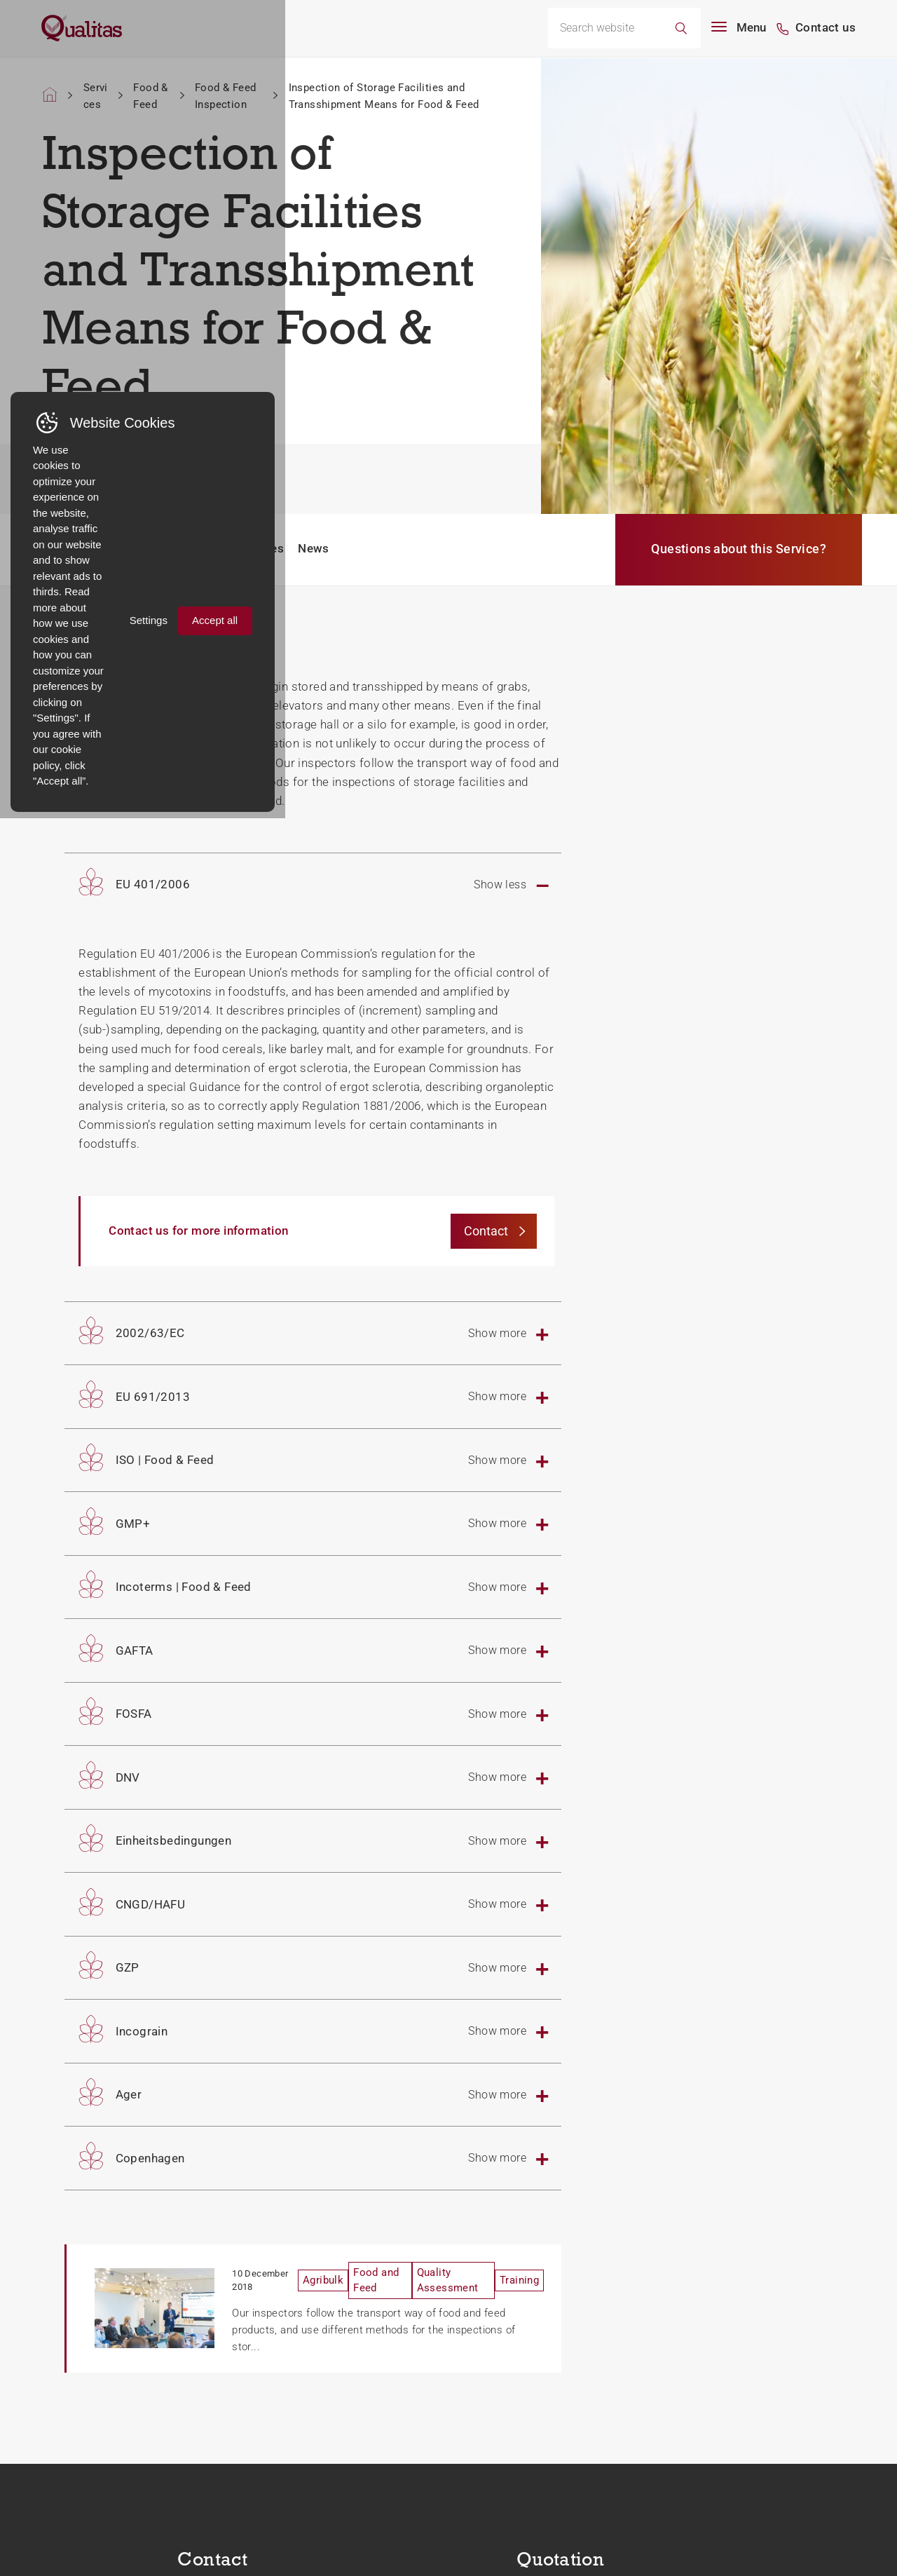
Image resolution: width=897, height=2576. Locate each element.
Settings (740, 2514)
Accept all (816, 2514)
